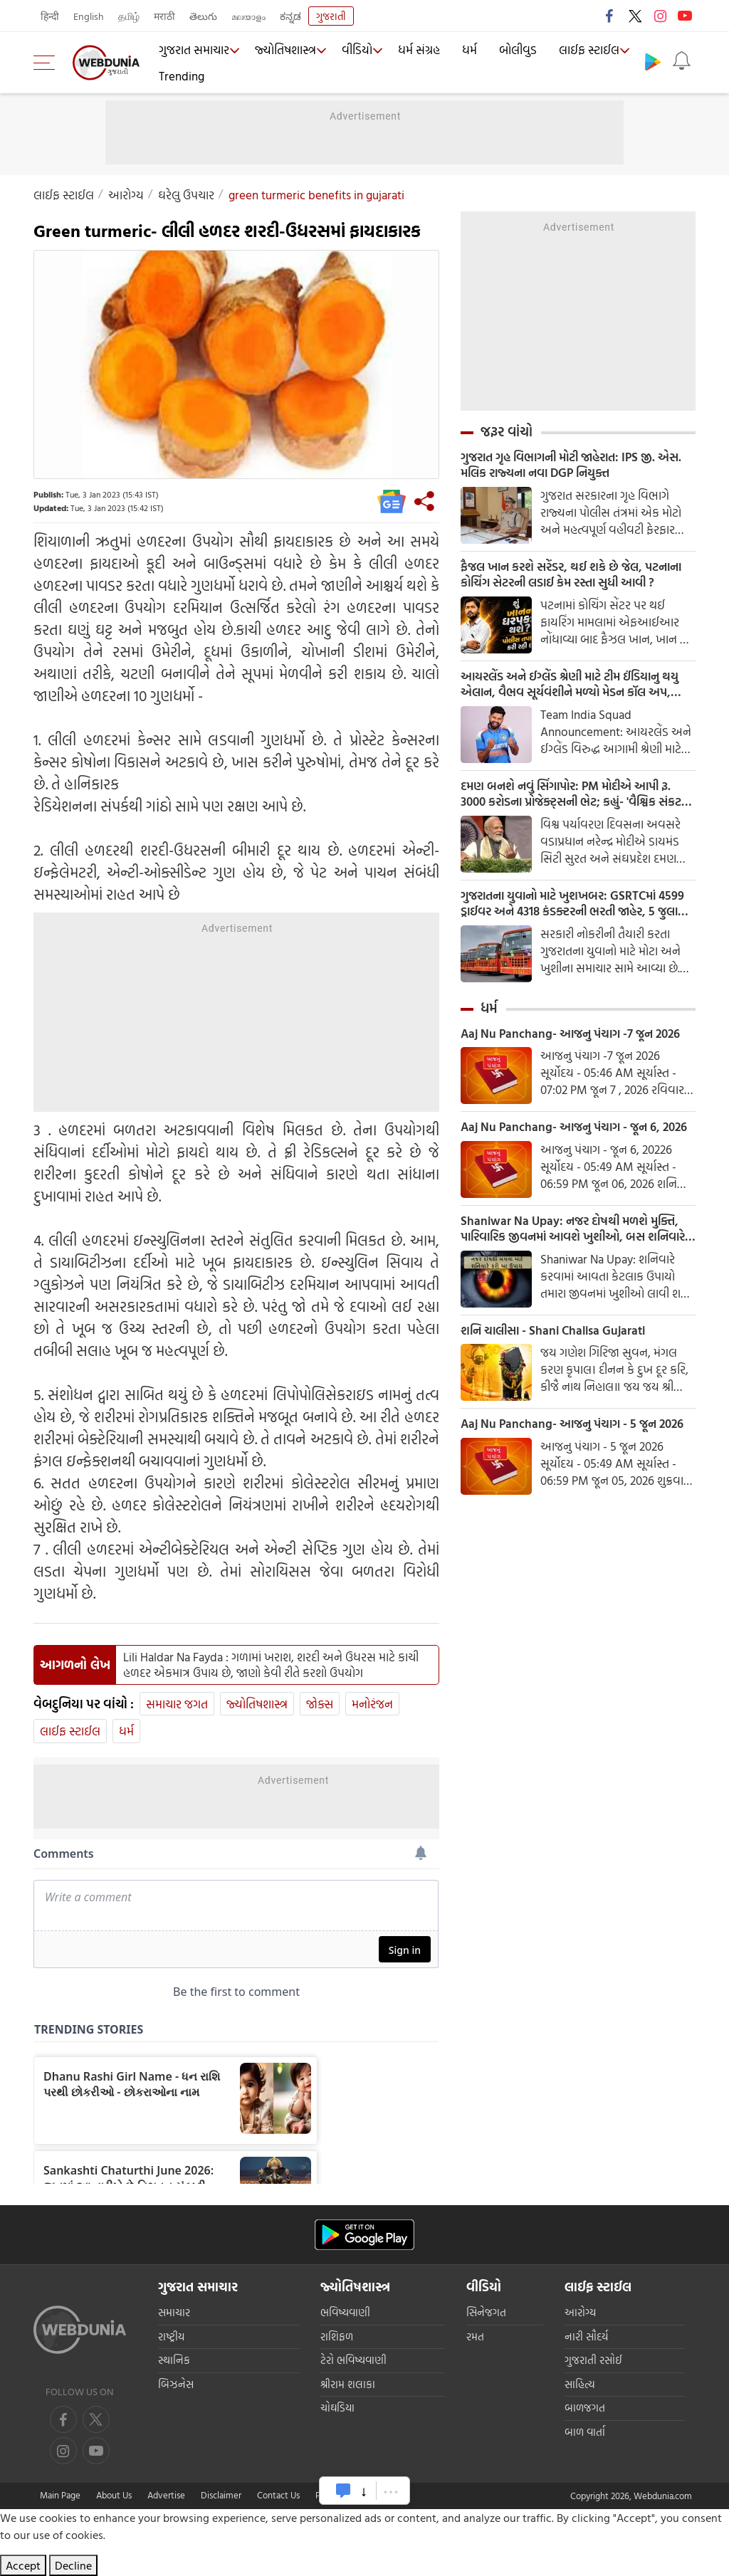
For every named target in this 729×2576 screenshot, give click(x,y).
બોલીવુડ (515, 50)
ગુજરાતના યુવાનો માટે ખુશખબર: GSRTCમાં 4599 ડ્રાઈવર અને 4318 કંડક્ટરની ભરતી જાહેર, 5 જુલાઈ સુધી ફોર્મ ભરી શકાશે (576, 913)
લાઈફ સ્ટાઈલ (583, 50)
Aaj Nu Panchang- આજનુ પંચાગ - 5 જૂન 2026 (578, 1457)
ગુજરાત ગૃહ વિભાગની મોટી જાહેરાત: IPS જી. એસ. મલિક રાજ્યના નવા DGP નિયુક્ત (567, 466)
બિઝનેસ (176, 2384)
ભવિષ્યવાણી (345, 2312)
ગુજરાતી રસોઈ (593, 2360)
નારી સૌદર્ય (586, 2336)
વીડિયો (357, 50)
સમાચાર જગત (177, 1704)
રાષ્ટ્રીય (171, 2336)
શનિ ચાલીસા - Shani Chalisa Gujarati (558, 1363)
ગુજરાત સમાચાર (192, 50)
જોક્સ (319, 1704)
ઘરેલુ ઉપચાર (186, 195)
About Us (114, 2495)
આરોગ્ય (126, 195)
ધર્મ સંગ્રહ (420, 50)
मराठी (164, 16)
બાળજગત (585, 2407)
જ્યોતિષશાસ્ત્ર (284, 50)
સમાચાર (174, 2312)
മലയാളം (248, 16)
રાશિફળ (336, 2336)
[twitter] (96, 2419)
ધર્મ (469, 50)
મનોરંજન (372, 1704)
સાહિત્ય (580, 2384)
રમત (475, 2336)
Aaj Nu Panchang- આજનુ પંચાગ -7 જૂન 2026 (576, 1044)
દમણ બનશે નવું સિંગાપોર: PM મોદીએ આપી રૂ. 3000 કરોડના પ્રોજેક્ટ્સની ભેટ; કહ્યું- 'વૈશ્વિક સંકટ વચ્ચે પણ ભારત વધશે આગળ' (575, 801)
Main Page (60, 2495)
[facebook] (63, 2419)
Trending (181, 74)
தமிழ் (129, 16)
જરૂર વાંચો (507, 431)
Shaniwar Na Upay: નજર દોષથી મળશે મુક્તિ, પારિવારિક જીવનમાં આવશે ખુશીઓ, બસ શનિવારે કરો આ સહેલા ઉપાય (575, 1260)
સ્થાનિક (174, 2360)
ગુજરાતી (331, 16)
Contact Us (278, 2495)
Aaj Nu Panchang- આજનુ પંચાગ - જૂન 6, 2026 (565, 1148)
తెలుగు (203, 16)
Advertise (166, 2495)
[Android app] (364, 2234)
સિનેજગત (486, 2312)
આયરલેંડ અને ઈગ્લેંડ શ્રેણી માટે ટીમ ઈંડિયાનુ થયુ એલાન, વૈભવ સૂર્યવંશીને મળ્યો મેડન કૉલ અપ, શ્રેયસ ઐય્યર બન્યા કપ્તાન (571, 690)
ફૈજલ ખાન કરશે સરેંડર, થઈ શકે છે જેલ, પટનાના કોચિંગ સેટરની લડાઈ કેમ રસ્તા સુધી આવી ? (568, 578)
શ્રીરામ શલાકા (347, 2384)
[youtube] (63, 2451)
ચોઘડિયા (337, 2407)
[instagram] (96, 2451)
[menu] (47, 62)
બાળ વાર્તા (585, 2432)
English (88, 16)
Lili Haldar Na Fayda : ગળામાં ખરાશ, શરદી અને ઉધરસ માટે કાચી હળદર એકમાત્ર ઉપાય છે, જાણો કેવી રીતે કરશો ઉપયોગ (271, 1665)
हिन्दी (50, 16)
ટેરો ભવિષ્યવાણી (353, 2360)
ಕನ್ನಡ (290, 16)
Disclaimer (221, 2495)
